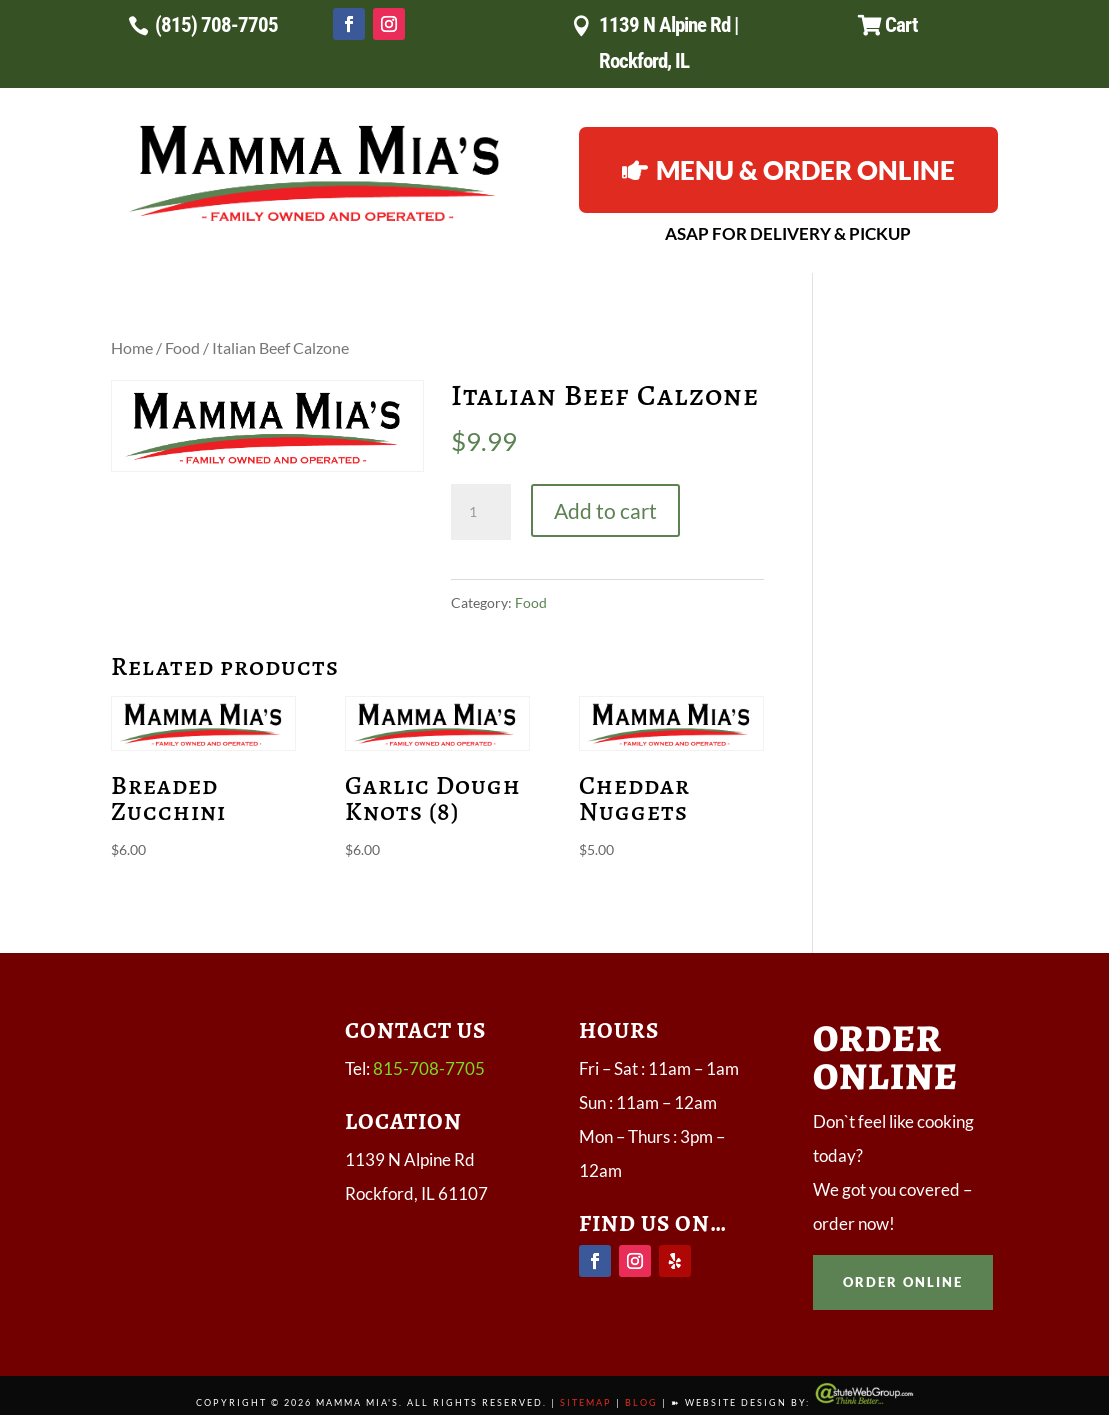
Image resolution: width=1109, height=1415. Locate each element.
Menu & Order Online (805, 170)
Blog (641, 1402)
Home (132, 348)
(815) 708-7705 (216, 25)
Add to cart (605, 510)
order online (903, 1282)
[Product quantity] (481, 512)
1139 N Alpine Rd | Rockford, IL (668, 43)
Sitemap (586, 1402)
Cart (901, 25)
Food (182, 348)
